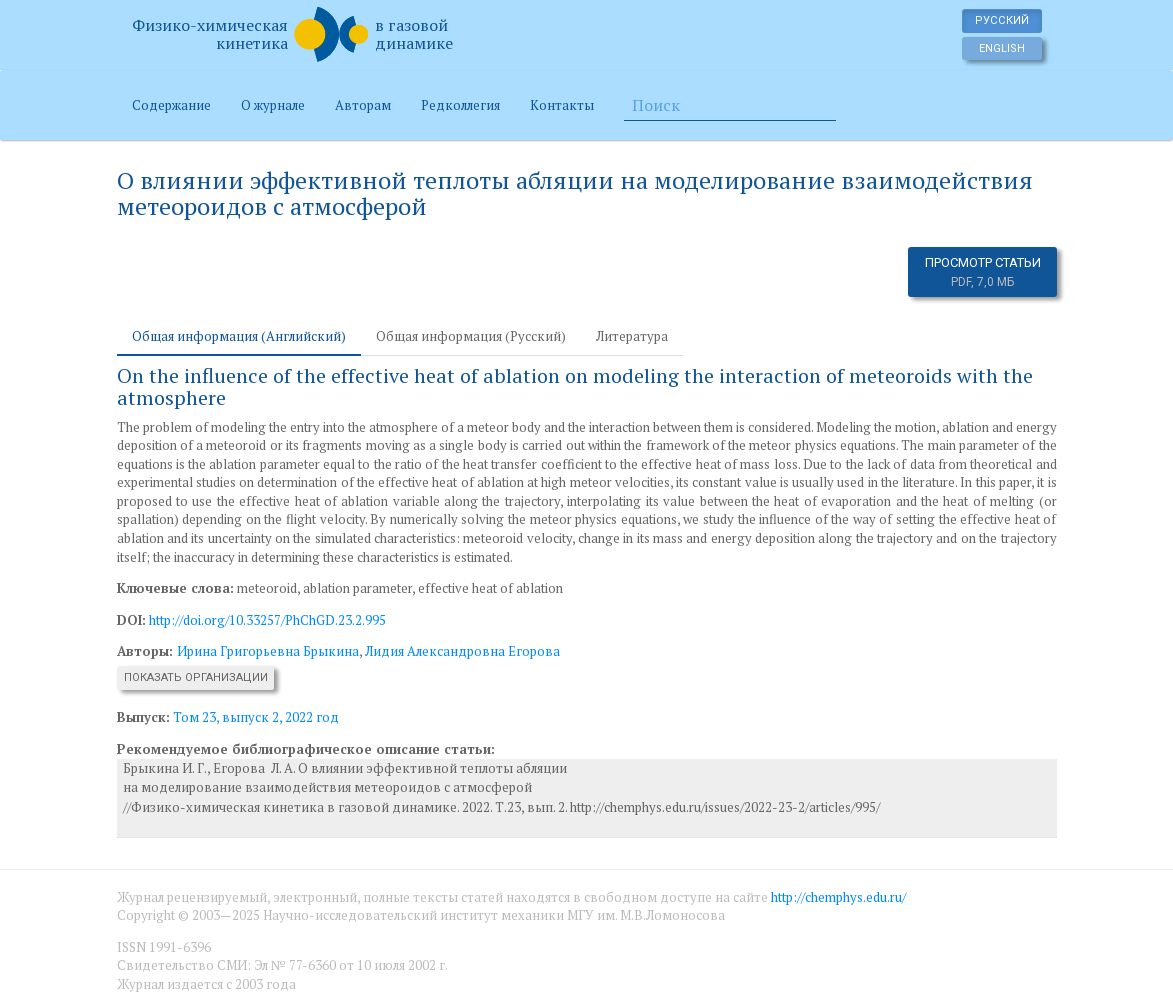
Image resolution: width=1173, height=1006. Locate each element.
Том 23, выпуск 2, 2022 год (256, 717)
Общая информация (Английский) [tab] (239, 336)
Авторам (363, 105)
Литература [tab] (632, 336)
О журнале (273, 105)
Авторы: (147, 651)
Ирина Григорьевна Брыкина (268, 651)
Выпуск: (143, 717)
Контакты (562, 105)
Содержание (171, 105)
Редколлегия (460, 105)
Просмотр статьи (983, 272)
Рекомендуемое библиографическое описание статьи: (306, 749)
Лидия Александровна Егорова (462, 651)
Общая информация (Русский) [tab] (471, 336)
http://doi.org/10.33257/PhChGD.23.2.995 (267, 620)
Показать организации (196, 677)
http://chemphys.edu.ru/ (838, 897)
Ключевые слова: (175, 588)
